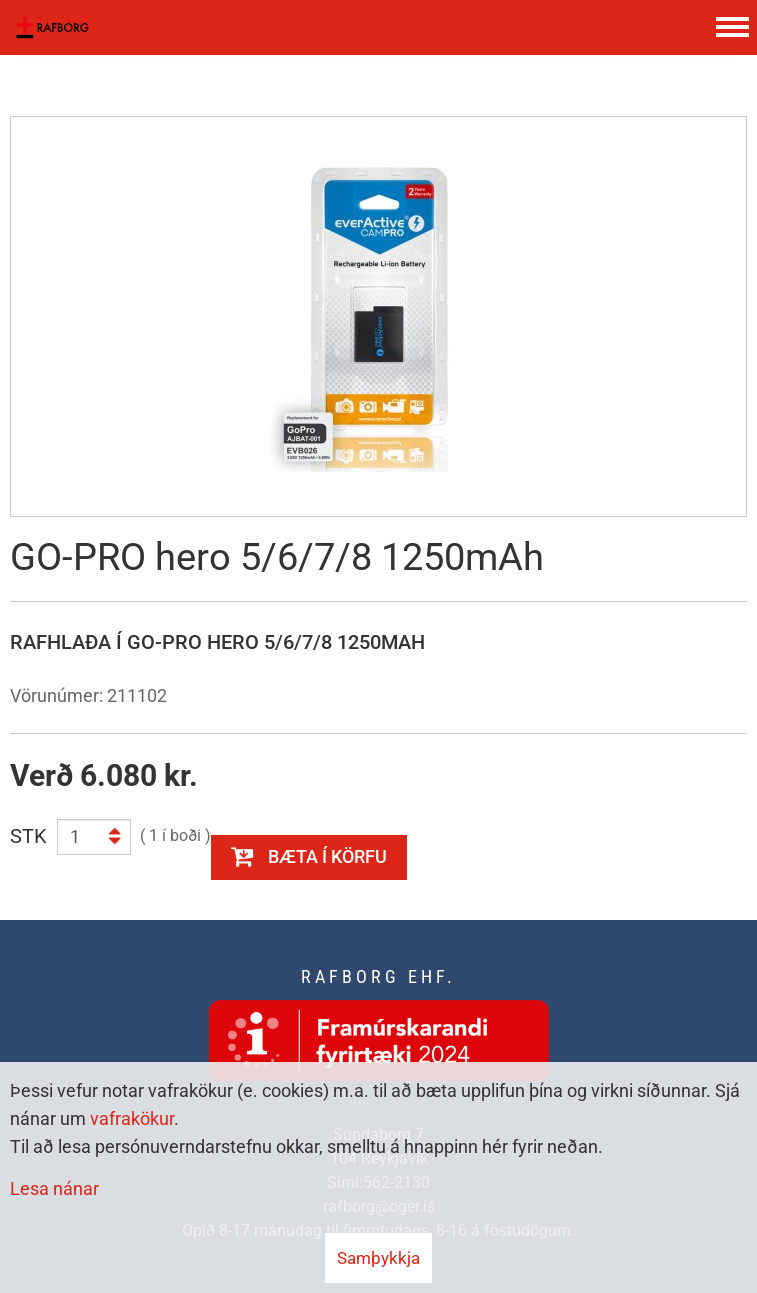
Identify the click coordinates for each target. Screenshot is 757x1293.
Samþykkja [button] (378, 1258)
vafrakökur (132, 1118)
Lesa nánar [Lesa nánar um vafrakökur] (54, 1188)
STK (28, 836)
